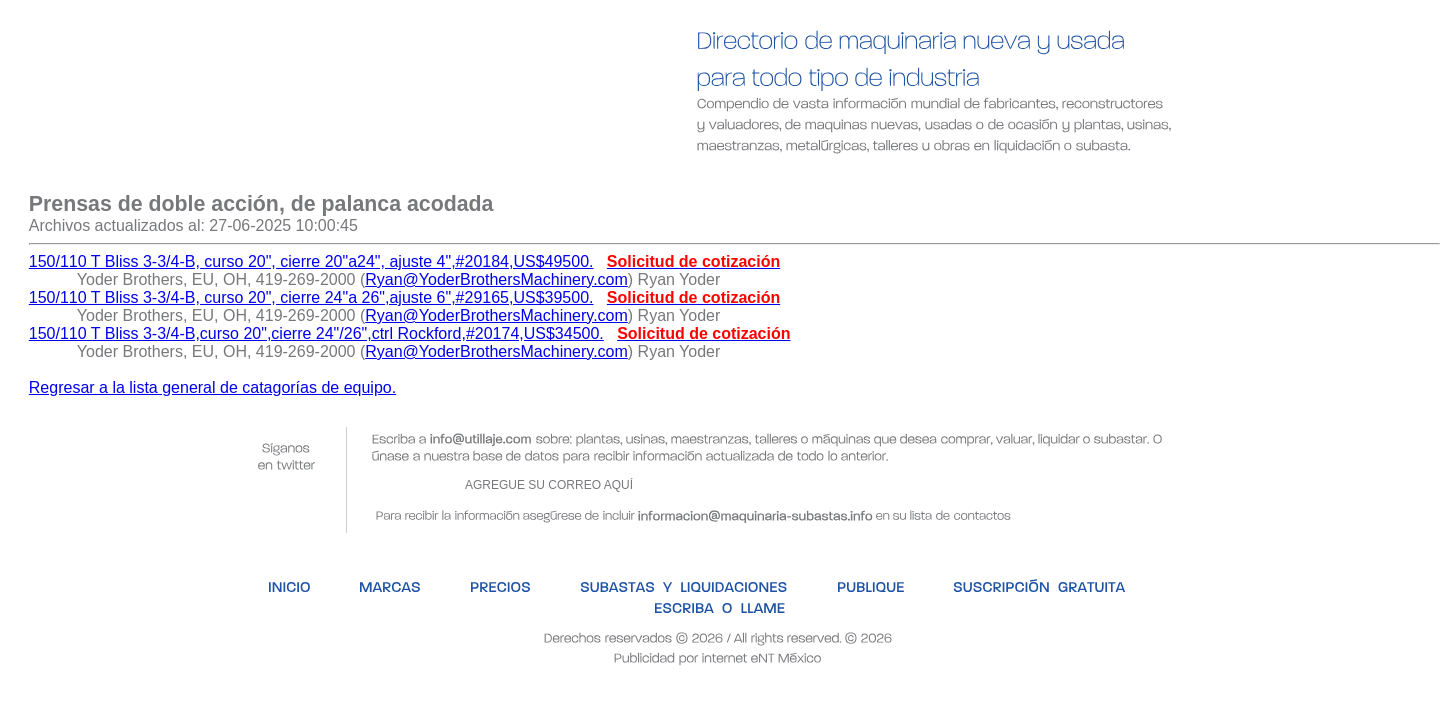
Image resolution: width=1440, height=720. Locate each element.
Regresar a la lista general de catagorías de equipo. (212, 387)
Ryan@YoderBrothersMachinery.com (496, 279)
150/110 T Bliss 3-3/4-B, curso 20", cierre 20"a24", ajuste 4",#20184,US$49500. (311, 261)
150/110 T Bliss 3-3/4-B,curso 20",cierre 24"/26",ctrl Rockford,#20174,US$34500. (316, 333)
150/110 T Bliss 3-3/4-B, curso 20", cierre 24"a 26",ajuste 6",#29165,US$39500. (311, 297)
